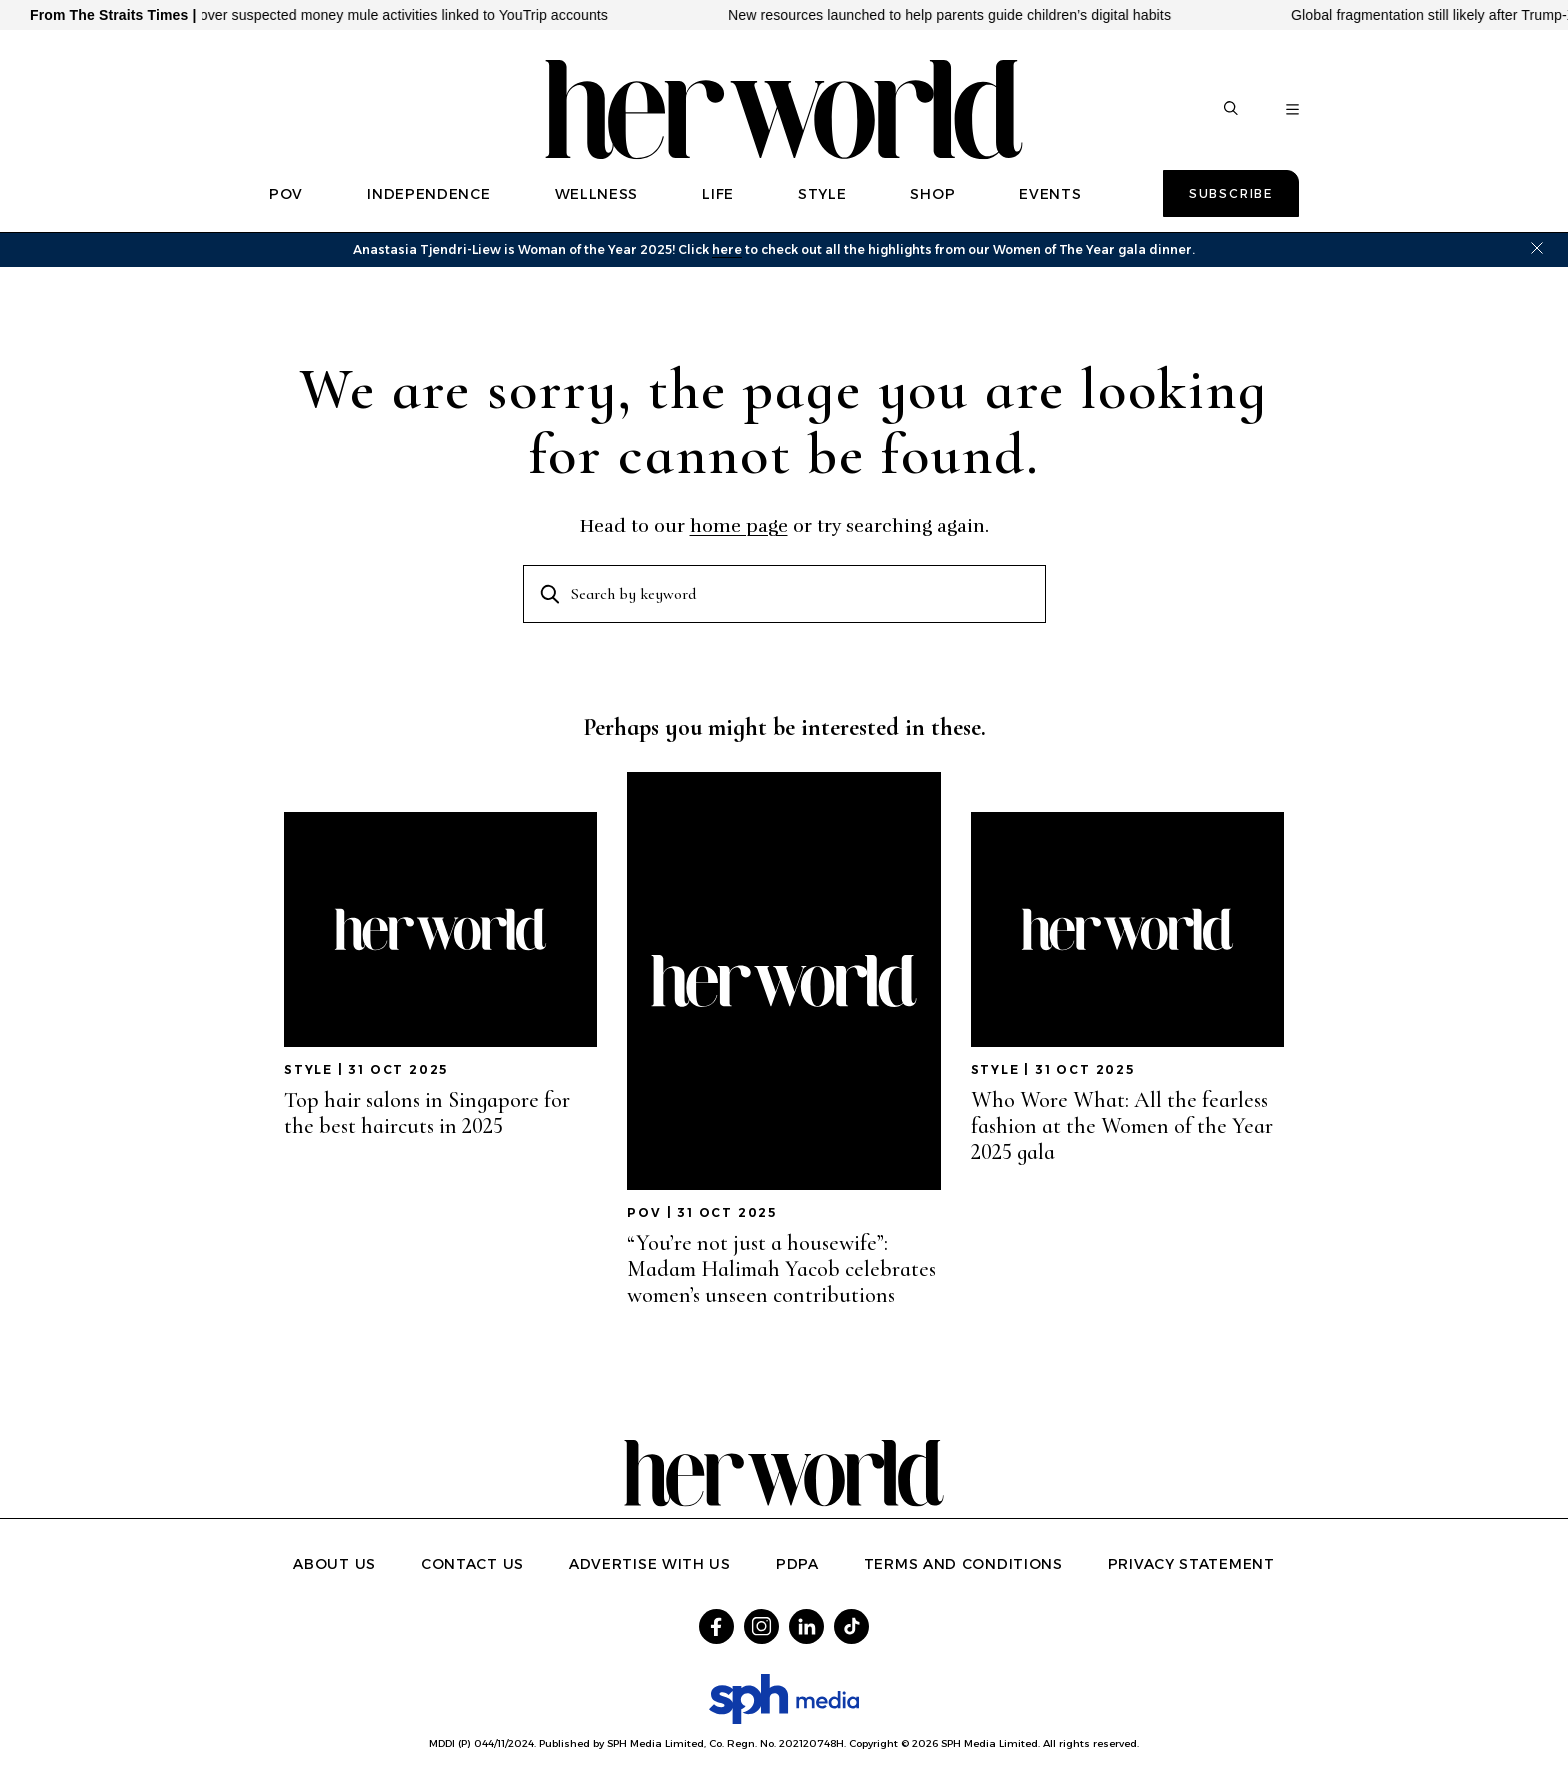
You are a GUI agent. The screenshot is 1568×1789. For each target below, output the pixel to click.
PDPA (797, 1564)
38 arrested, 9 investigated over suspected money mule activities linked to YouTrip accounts (331, 15)
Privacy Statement (1191, 1564)
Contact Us (472, 1564)
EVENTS (1050, 194)
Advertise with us (650, 1564)
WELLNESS (597, 194)
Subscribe (1231, 193)
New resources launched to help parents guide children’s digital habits (964, 15)
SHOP (932, 194)
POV (286, 194)
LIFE (718, 194)
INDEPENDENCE (428, 194)
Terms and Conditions (963, 1564)
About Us (334, 1564)
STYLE (822, 194)
